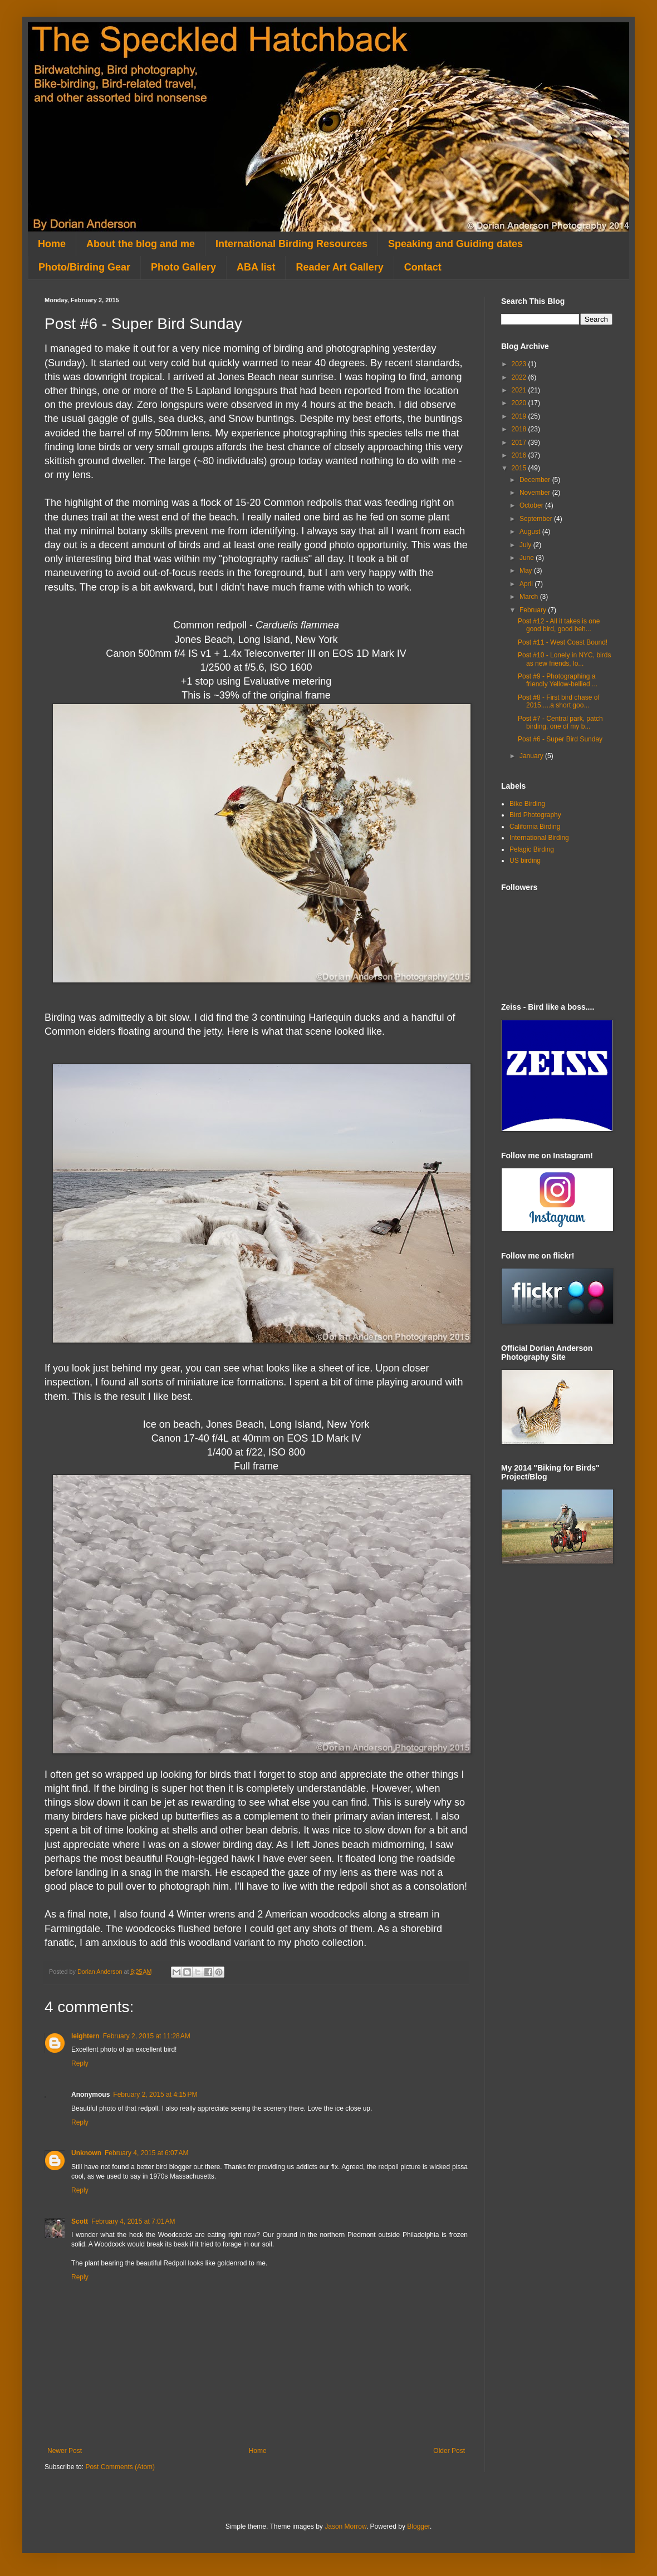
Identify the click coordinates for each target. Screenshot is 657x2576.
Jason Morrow (345, 2526)
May (526, 570)
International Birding (539, 838)
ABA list (256, 267)
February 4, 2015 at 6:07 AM (146, 2153)
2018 (520, 429)
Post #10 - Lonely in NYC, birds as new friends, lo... (564, 659)
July (526, 545)
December (535, 480)
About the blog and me (140, 243)
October (532, 505)
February (533, 610)
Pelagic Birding (531, 849)
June (527, 558)
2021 (520, 390)
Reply (80, 2063)
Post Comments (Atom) (120, 2467)
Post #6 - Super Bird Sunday (560, 739)
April (527, 584)
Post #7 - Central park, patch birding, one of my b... (560, 722)
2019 (520, 416)
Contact (423, 267)
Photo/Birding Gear (84, 267)
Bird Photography (535, 815)
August (530, 531)
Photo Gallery (183, 267)
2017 (520, 442)
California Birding (534, 826)
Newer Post (64, 2451)
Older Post (449, 2451)
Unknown (86, 2153)
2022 (520, 377)
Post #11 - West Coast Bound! (562, 642)
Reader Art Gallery (339, 267)
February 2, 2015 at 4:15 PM (155, 2094)
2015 (520, 468)
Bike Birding (527, 804)
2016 (520, 455)
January (532, 756)
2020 (520, 403)
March (529, 597)
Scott (79, 2221)
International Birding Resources (291, 243)
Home (52, 243)
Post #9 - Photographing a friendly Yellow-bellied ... (557, 680)
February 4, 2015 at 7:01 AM (133, 2221)
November (535, 492)
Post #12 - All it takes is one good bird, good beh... (559, 625)
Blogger (418, 2526)
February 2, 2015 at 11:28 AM (146, 2036)
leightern (85, 2036)
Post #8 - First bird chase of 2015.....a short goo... (559, 701)
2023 (520, 364)
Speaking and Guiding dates (455, 243)
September (536, 519)
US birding (525, 860)
